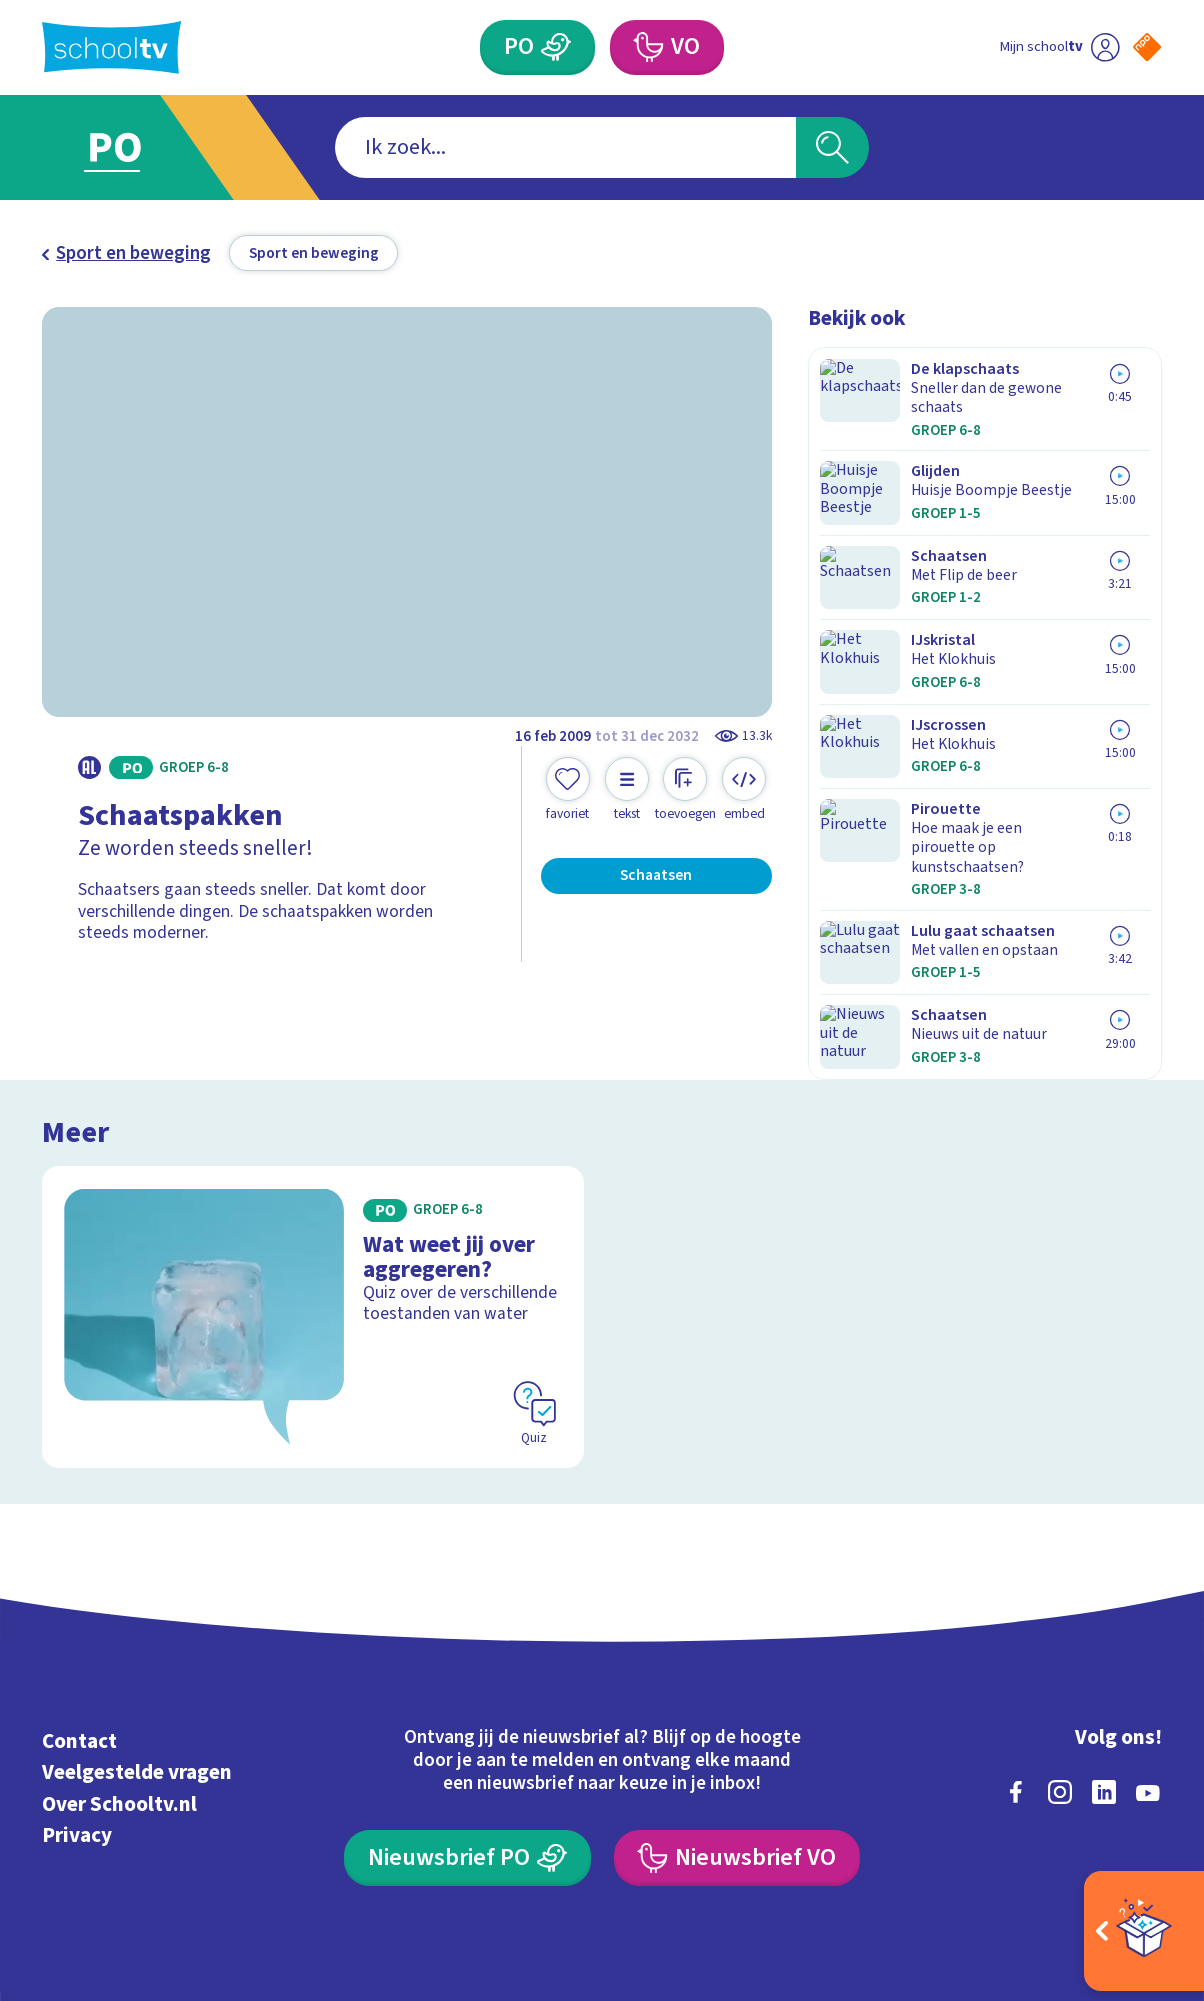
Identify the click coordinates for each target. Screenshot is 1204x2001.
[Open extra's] (1144, 1931)
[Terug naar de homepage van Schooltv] (111, 47)
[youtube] (1148, 1653)
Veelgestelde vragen (137, 1634)
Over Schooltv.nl (119, 1665)
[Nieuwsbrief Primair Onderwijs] (467, 1719)
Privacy (77, 1696)
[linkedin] (1104, 1653)
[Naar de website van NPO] (1147, 47)
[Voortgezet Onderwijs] (648, 47)
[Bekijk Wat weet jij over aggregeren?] (313, 1179)
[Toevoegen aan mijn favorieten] (568, 789)
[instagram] (1060, 1653)
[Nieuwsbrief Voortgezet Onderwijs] (737, 1719)
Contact (79, 1603)
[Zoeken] (832, 147)
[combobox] (566, 147)
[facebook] (1016, 1653)
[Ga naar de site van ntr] (1128, 1825)
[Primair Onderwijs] (557, 47)
